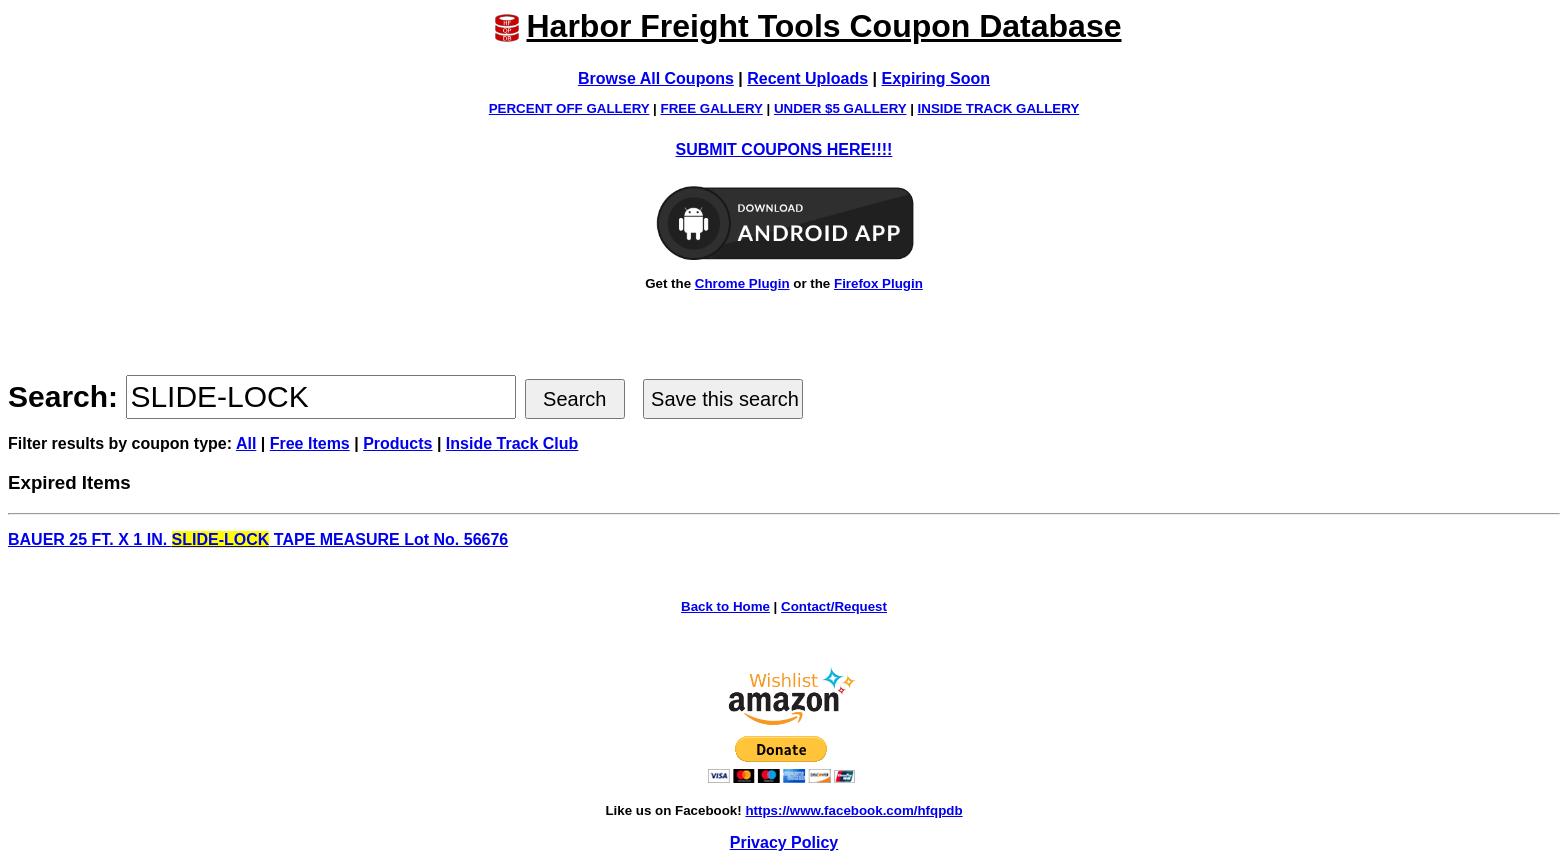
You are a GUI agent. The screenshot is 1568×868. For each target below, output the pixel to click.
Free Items (310, 443)
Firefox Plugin (878, 283)
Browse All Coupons (656, 78)
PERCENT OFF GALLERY (569, 108)
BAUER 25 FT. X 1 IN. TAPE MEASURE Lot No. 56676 (258, 539)
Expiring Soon (936, 78)
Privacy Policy (784, 842)
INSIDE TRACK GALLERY (999, 108)
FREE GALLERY (712, 108)
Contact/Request (834, 606)
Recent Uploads (807, 78)
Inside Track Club (512, 443)
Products (397, 443)
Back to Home (725, 606)
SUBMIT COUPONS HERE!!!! (784, 149)
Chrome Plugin (742, 283)
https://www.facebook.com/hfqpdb (853, 810)
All (246, 443)
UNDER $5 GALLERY (840, 108)
